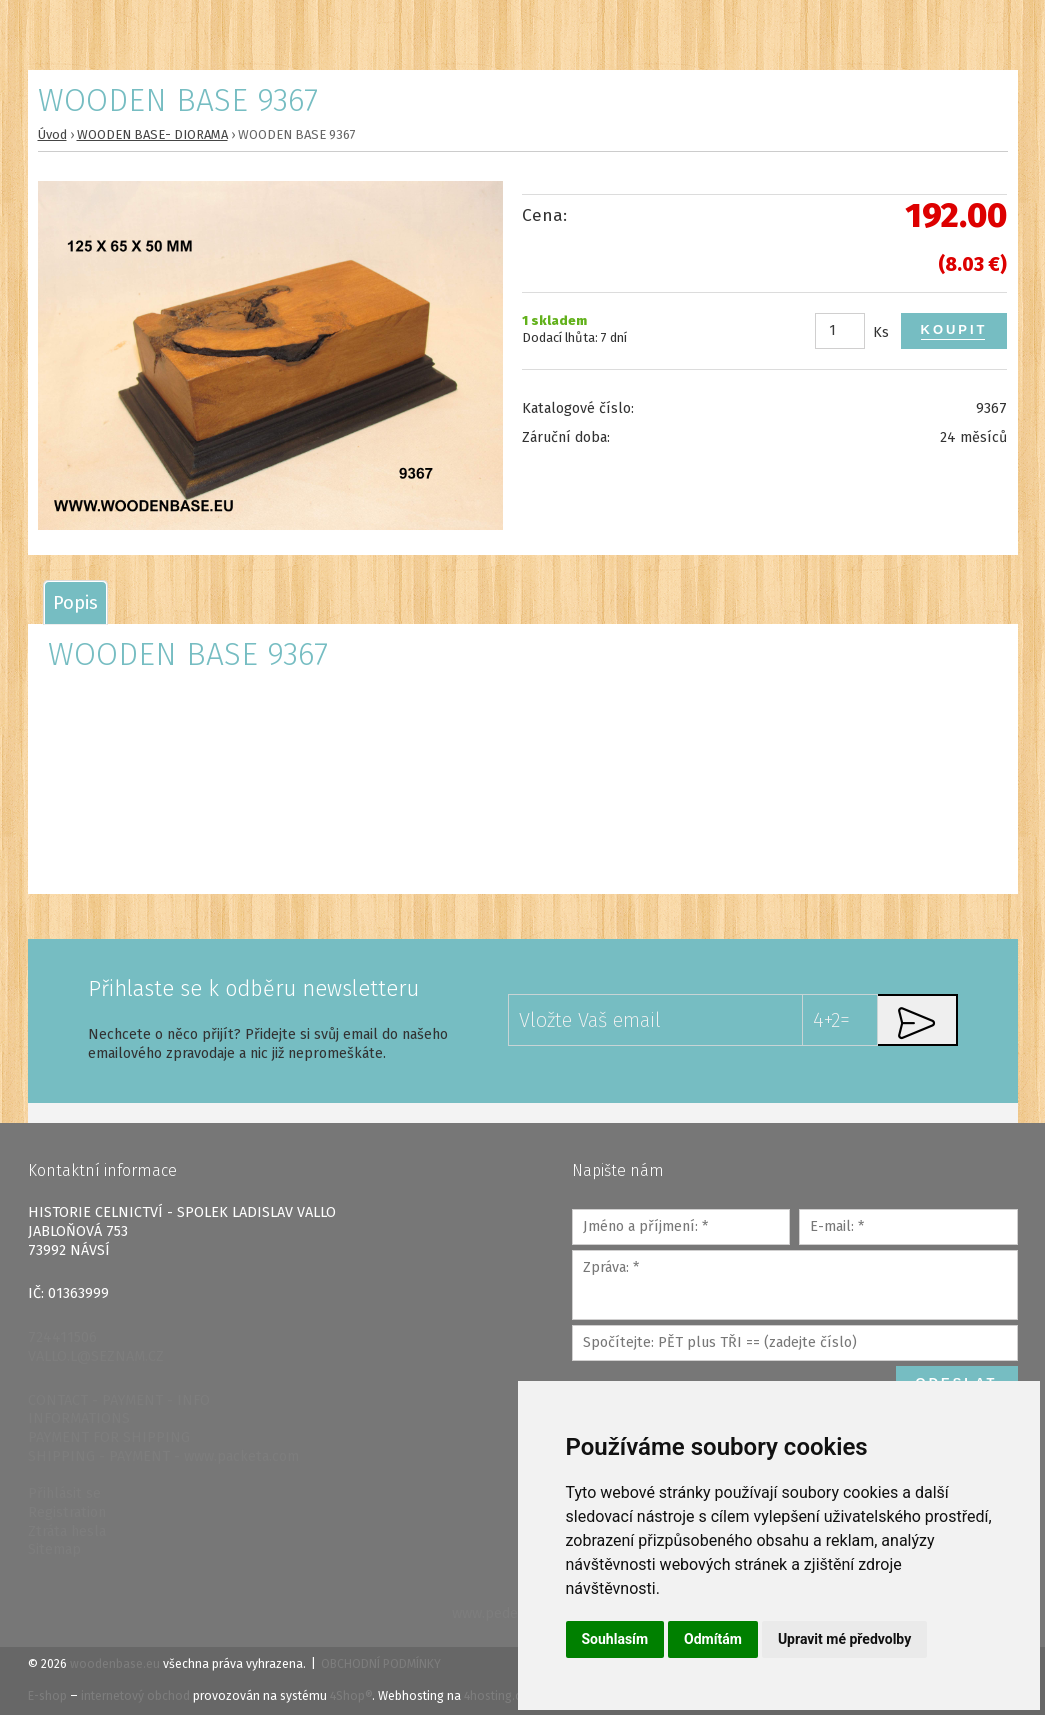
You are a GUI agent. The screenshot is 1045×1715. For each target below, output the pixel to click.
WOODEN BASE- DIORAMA (152, 134)
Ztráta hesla (67, 1531)
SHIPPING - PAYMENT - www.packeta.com (163, 1456)
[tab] (75, 602)
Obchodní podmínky (381, 1664)
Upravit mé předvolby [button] (844, 1639)
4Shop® (351, 1696)
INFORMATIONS (79, 1418)
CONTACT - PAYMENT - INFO (119, 1400)
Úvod (52, 134)
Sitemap (54, 1549)
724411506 (62, 1337)
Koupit (954, 329)
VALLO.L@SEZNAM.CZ (96, 1356)
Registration (67, 1512)
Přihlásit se (64, 1493)
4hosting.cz (495, 1696)
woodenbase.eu (115, 1664)
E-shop (47, 1696)
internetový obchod (135, 1696)
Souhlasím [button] (615, 1639)
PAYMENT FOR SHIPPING (109, 1437)
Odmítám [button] (713, 1639)
